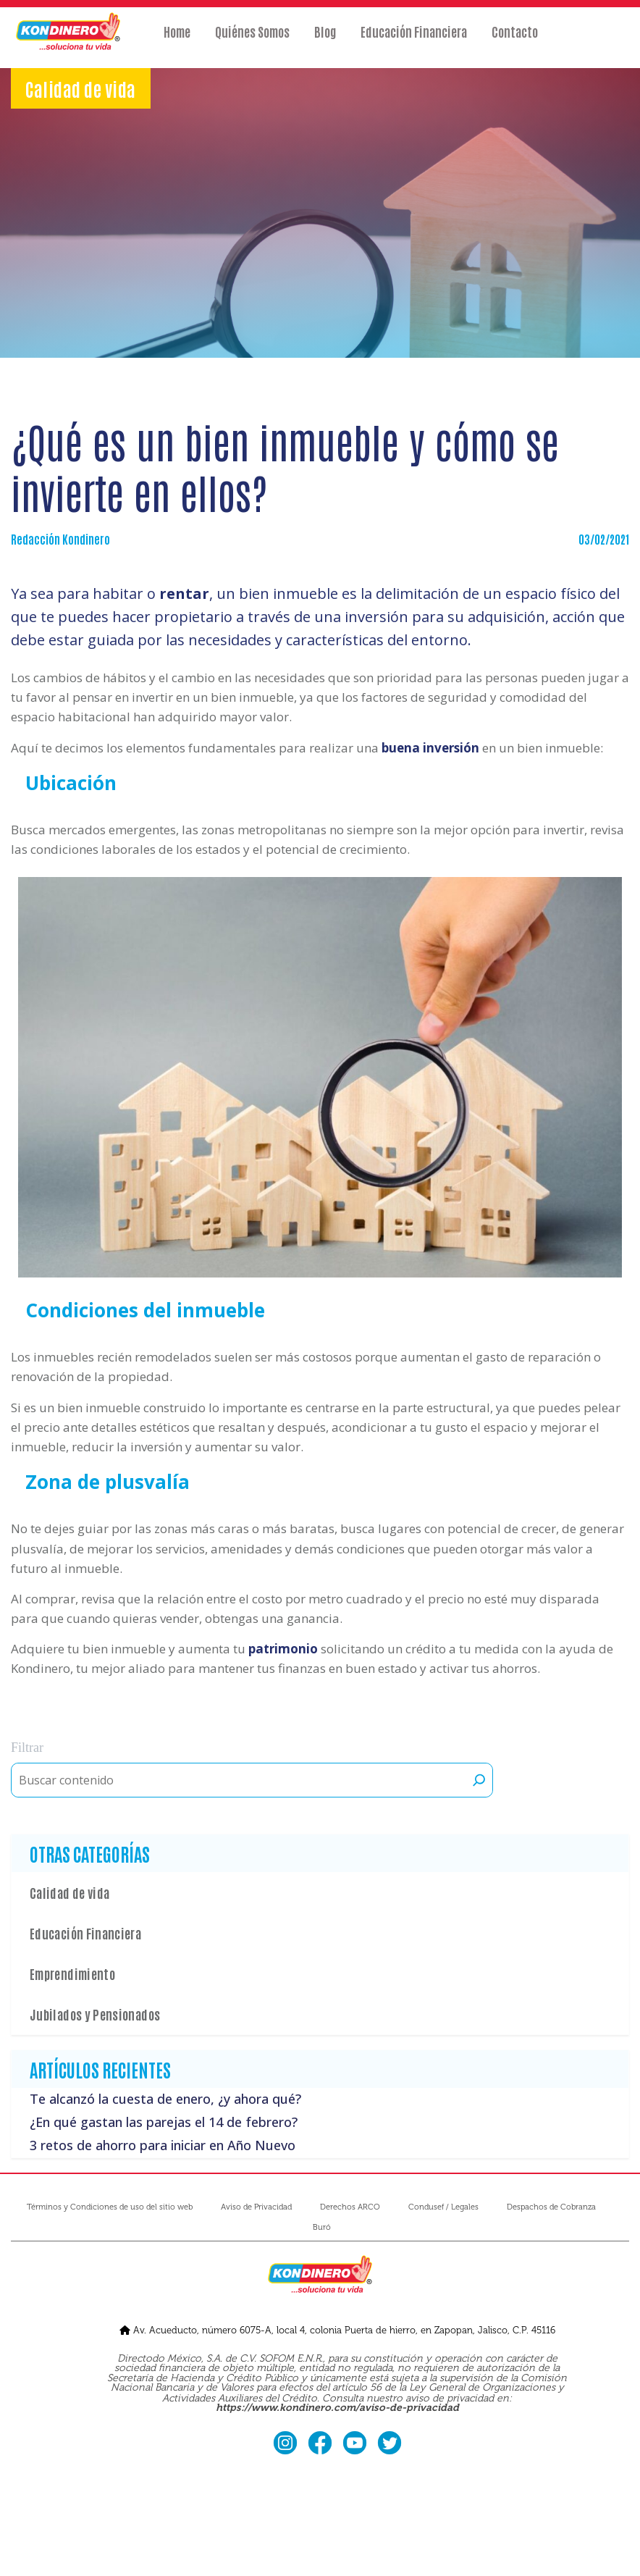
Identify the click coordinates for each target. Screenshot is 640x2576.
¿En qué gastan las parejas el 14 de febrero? (164, 2122)
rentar (184, 593)
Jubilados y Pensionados (95, 2014)
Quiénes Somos (252, 41)
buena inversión (430, 747)
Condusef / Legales (443, 2207)
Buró (322, 2227)
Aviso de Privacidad (256, 2207)
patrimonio (283, 1648)
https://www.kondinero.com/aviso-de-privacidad (337, 2407)
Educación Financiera (414, 41)
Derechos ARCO (350, 2207)
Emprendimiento (72, 1973)
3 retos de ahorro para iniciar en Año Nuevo (162, 2145)
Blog (325, 41)
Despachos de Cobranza (551, 2207)
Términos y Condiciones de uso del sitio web (110, 2207)
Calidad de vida (69, 1892)
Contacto (515, 41)
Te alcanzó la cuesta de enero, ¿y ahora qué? (165, 2099)
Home (177, 41)
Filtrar (27, 1747)
